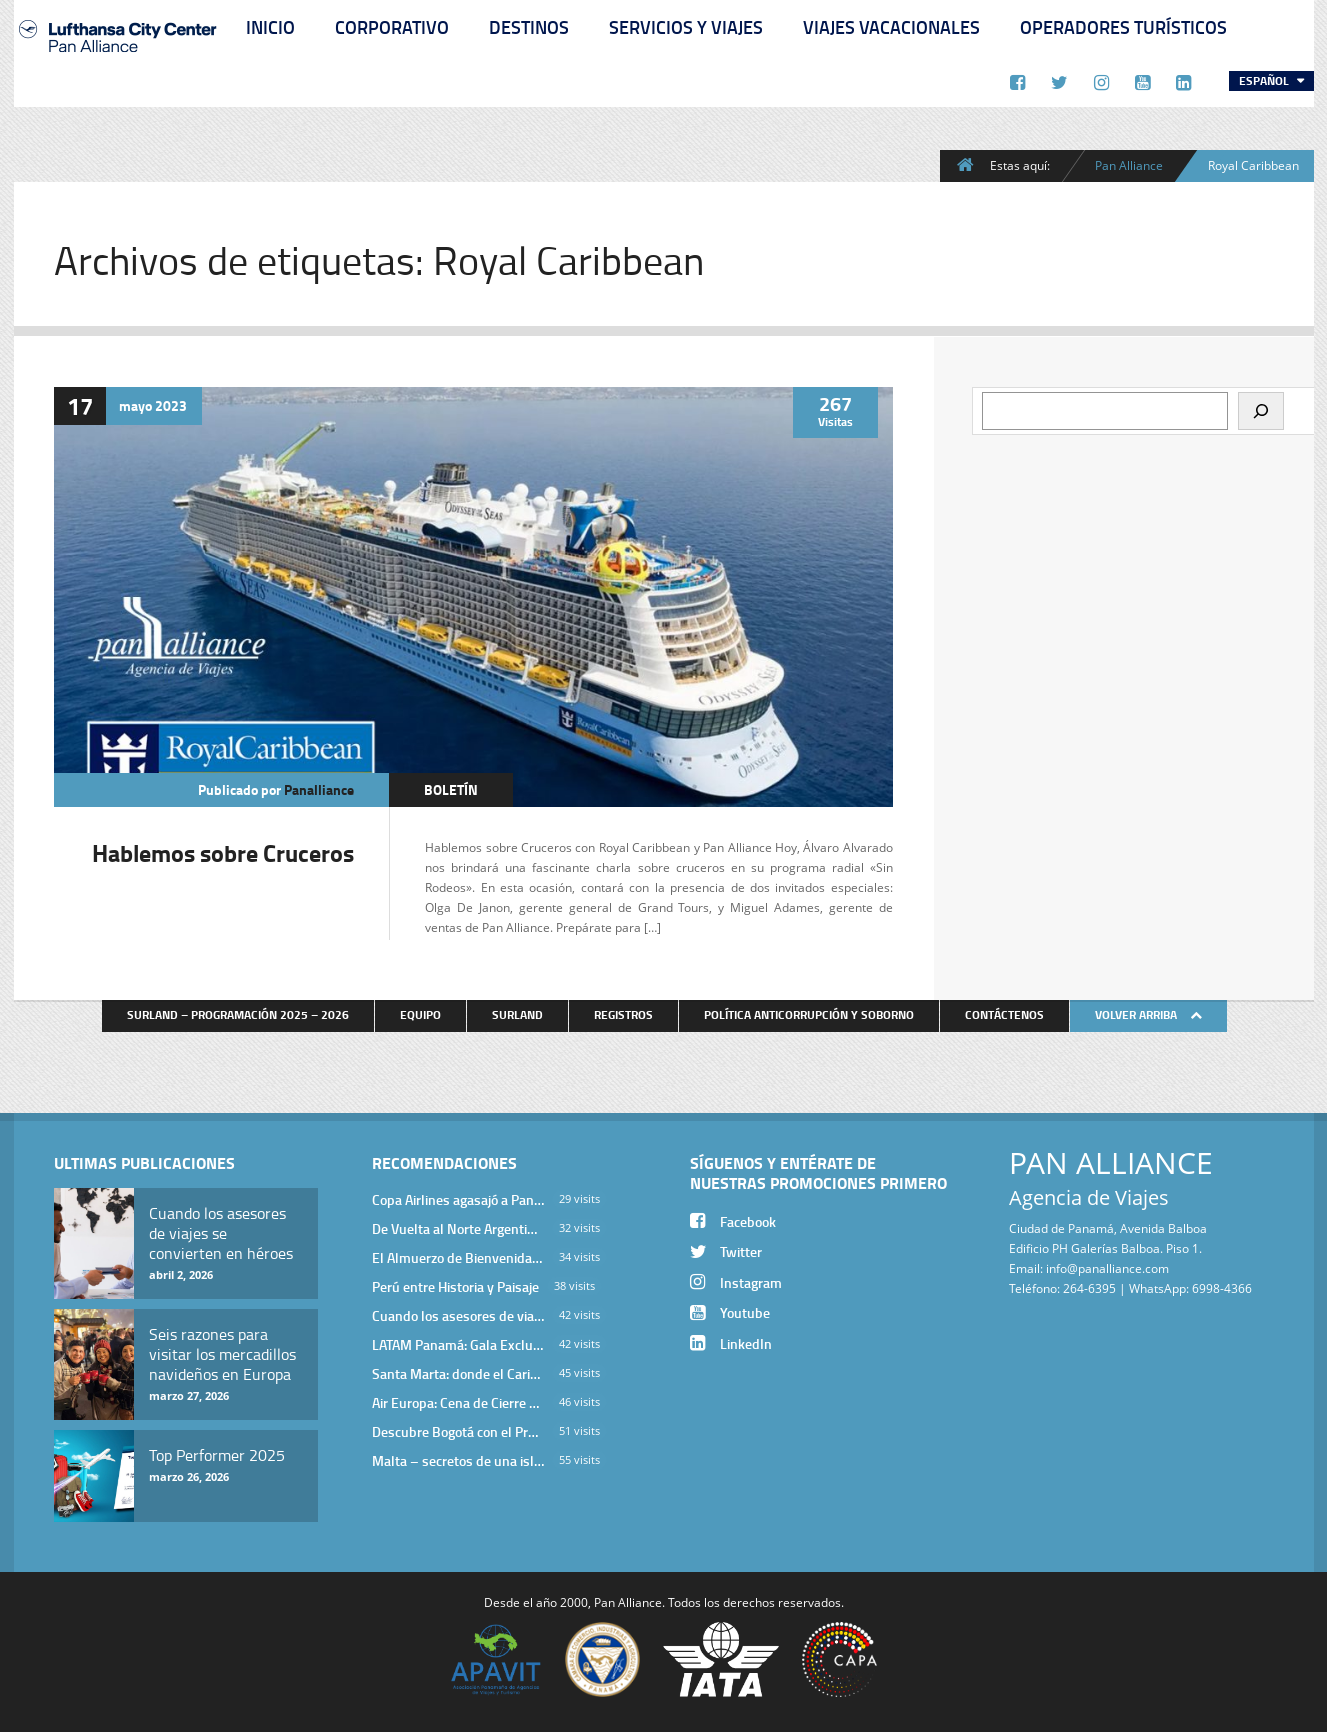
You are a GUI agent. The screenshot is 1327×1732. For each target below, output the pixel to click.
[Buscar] (1261, 411)
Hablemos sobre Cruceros (223, 852)
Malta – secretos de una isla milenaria (458, 1460)
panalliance (319, 789)
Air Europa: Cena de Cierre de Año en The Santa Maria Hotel (458, 1402)
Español (1265, 80)
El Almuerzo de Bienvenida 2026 (458, 1257)
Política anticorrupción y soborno (809, 1014)
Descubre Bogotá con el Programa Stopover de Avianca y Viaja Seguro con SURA (458, 1431)
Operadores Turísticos (1123, 27)
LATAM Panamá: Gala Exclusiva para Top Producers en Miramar (458, 1344)
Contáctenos (1004, 1014)
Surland (517, 1014)
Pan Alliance (1129, 165)
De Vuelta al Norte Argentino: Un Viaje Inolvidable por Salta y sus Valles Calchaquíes (458, 1228)
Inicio (270, 27)
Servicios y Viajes (686, 27)
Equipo (420, 1014)
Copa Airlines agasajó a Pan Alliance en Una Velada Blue (458, 1199)
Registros (623, 1014)
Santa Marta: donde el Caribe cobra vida (458, 1373)
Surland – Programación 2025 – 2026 (238, 1014)
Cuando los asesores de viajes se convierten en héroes (458, 1315)
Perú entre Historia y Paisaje (455, 1286)
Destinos (529, 27)
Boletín (451, 789)
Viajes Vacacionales (891, 27)
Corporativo (392, 27)
